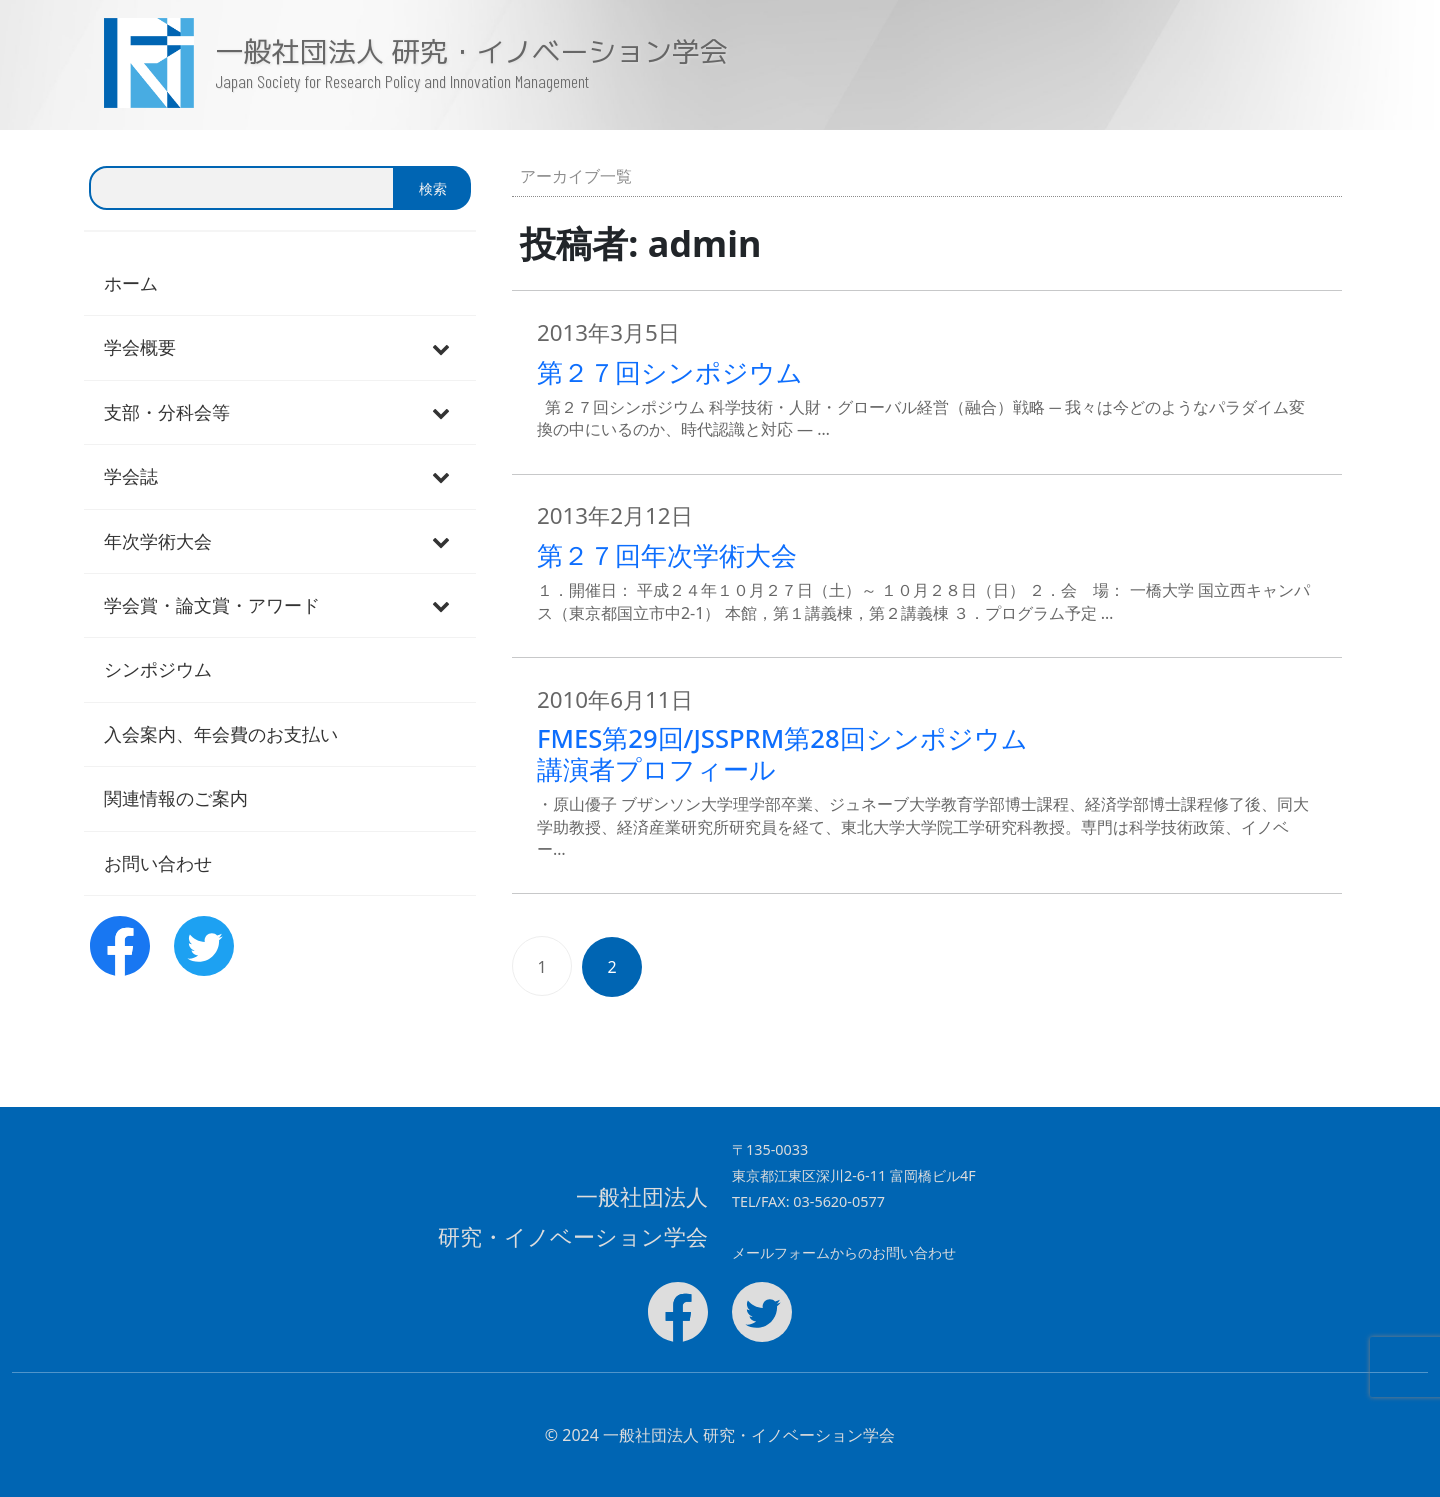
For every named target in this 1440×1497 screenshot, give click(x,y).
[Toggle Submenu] (441, 347)
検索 (433, 188)
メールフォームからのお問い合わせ (844, 1252)
